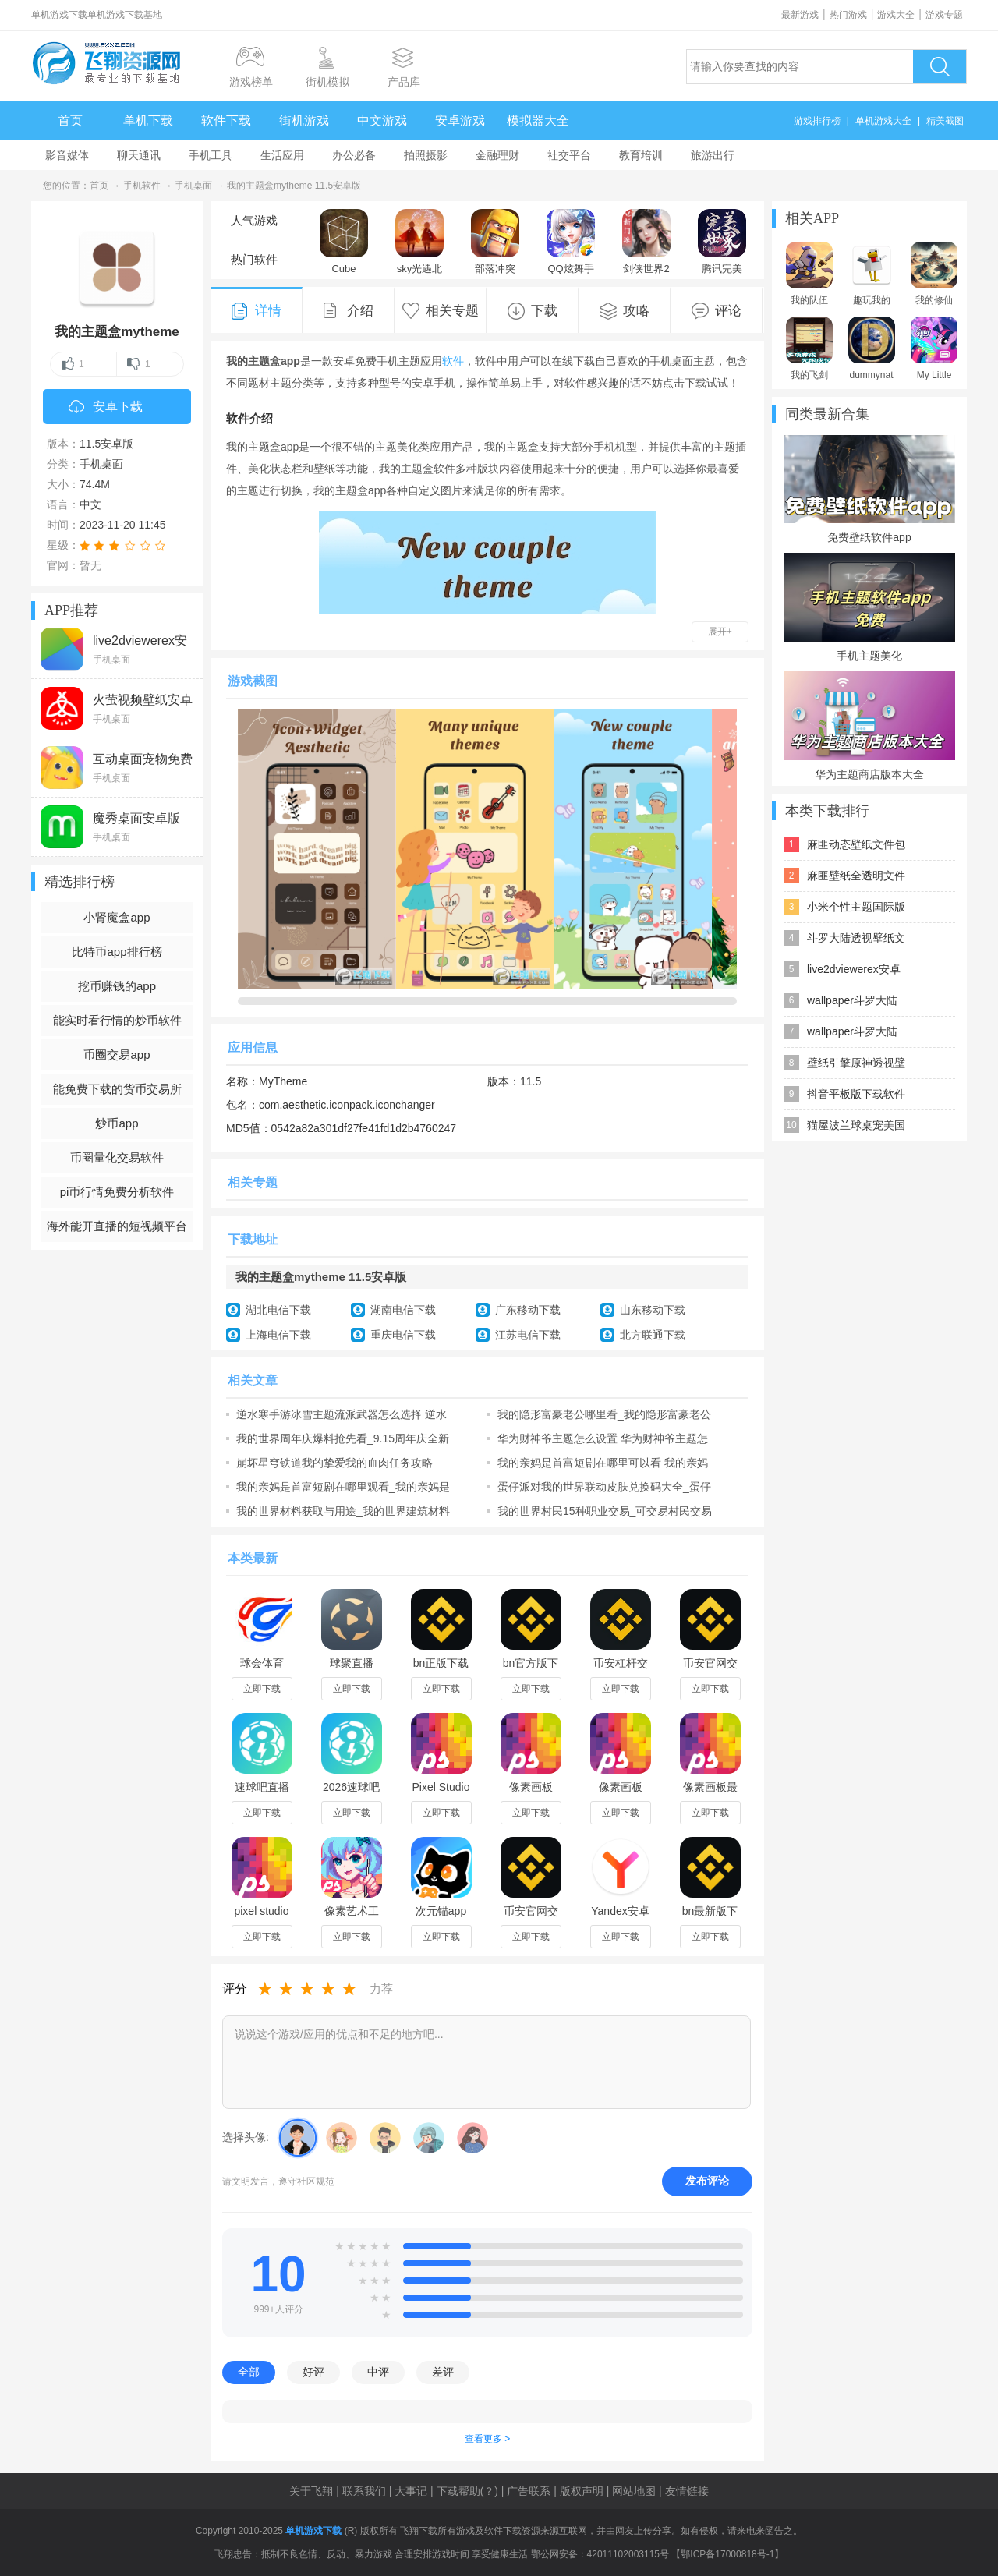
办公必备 (354, 155)
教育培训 (641, 155)
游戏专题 (944, 14)
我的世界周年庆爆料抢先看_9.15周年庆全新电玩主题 (342, 1438)
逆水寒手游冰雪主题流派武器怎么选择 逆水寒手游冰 (341, 1414)
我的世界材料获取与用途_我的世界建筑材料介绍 (343, 1511)
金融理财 (497, 155)
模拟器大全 (538, 120)
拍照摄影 (426, 155)
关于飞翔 (311, 2491)
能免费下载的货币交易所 (117, 1088)
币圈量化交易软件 (117, 1157)
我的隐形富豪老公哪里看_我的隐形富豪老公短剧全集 (604, 1414)
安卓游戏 (460, 120)
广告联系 (528, 2491)
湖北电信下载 (278, 1310)
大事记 (411, 2491)
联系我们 (364, 2491)
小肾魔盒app (116, 917)
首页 (70, 120)
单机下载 (148, 120)
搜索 (939, 66)
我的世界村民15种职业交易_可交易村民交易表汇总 (604, 1511)
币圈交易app (116, 1054)
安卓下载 (106, 408)
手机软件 (142, 185)
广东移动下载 (528, 1310)
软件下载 (226, 120)
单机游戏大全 (883, 120)
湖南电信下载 (403, 1310)
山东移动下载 (652, 1310)
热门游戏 (848, 14)
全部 (249, 2371)
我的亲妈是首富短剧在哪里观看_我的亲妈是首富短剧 (343, 1487)
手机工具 (210, 155)
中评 (378, 2371)
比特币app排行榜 (116, 951)
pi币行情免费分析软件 (117, 1191)
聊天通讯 (139, 155)
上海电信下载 (278, 1335)
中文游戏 (382, 120)
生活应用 (282, 155)
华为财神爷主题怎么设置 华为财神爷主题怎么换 (602, 1438)
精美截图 (945, 120)
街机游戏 (304, 120)
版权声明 (581, 2491)
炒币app (116, 1123)
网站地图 (634, 2491)
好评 (313, 2371)
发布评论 (707, 2180)
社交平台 (569, 155)
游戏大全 (896, 14)
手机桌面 (193, 185)
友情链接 (687, 2491)
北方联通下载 (652, 1335)
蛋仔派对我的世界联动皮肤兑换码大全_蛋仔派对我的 (604, 1487)
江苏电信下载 (528, 1335)
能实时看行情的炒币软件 (117, 1020)
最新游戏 (800, 14)
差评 (443, 2371)
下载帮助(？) (467, 2491)
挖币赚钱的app (117, 986)
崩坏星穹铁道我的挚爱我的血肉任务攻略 (334, 1462)
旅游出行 (712, 155)
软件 (453, 361)
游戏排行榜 (817, 120)
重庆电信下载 (403, 1335)
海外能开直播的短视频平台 (117, 1226)
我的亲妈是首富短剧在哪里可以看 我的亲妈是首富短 (602, 1462)
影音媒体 (67, 155)
